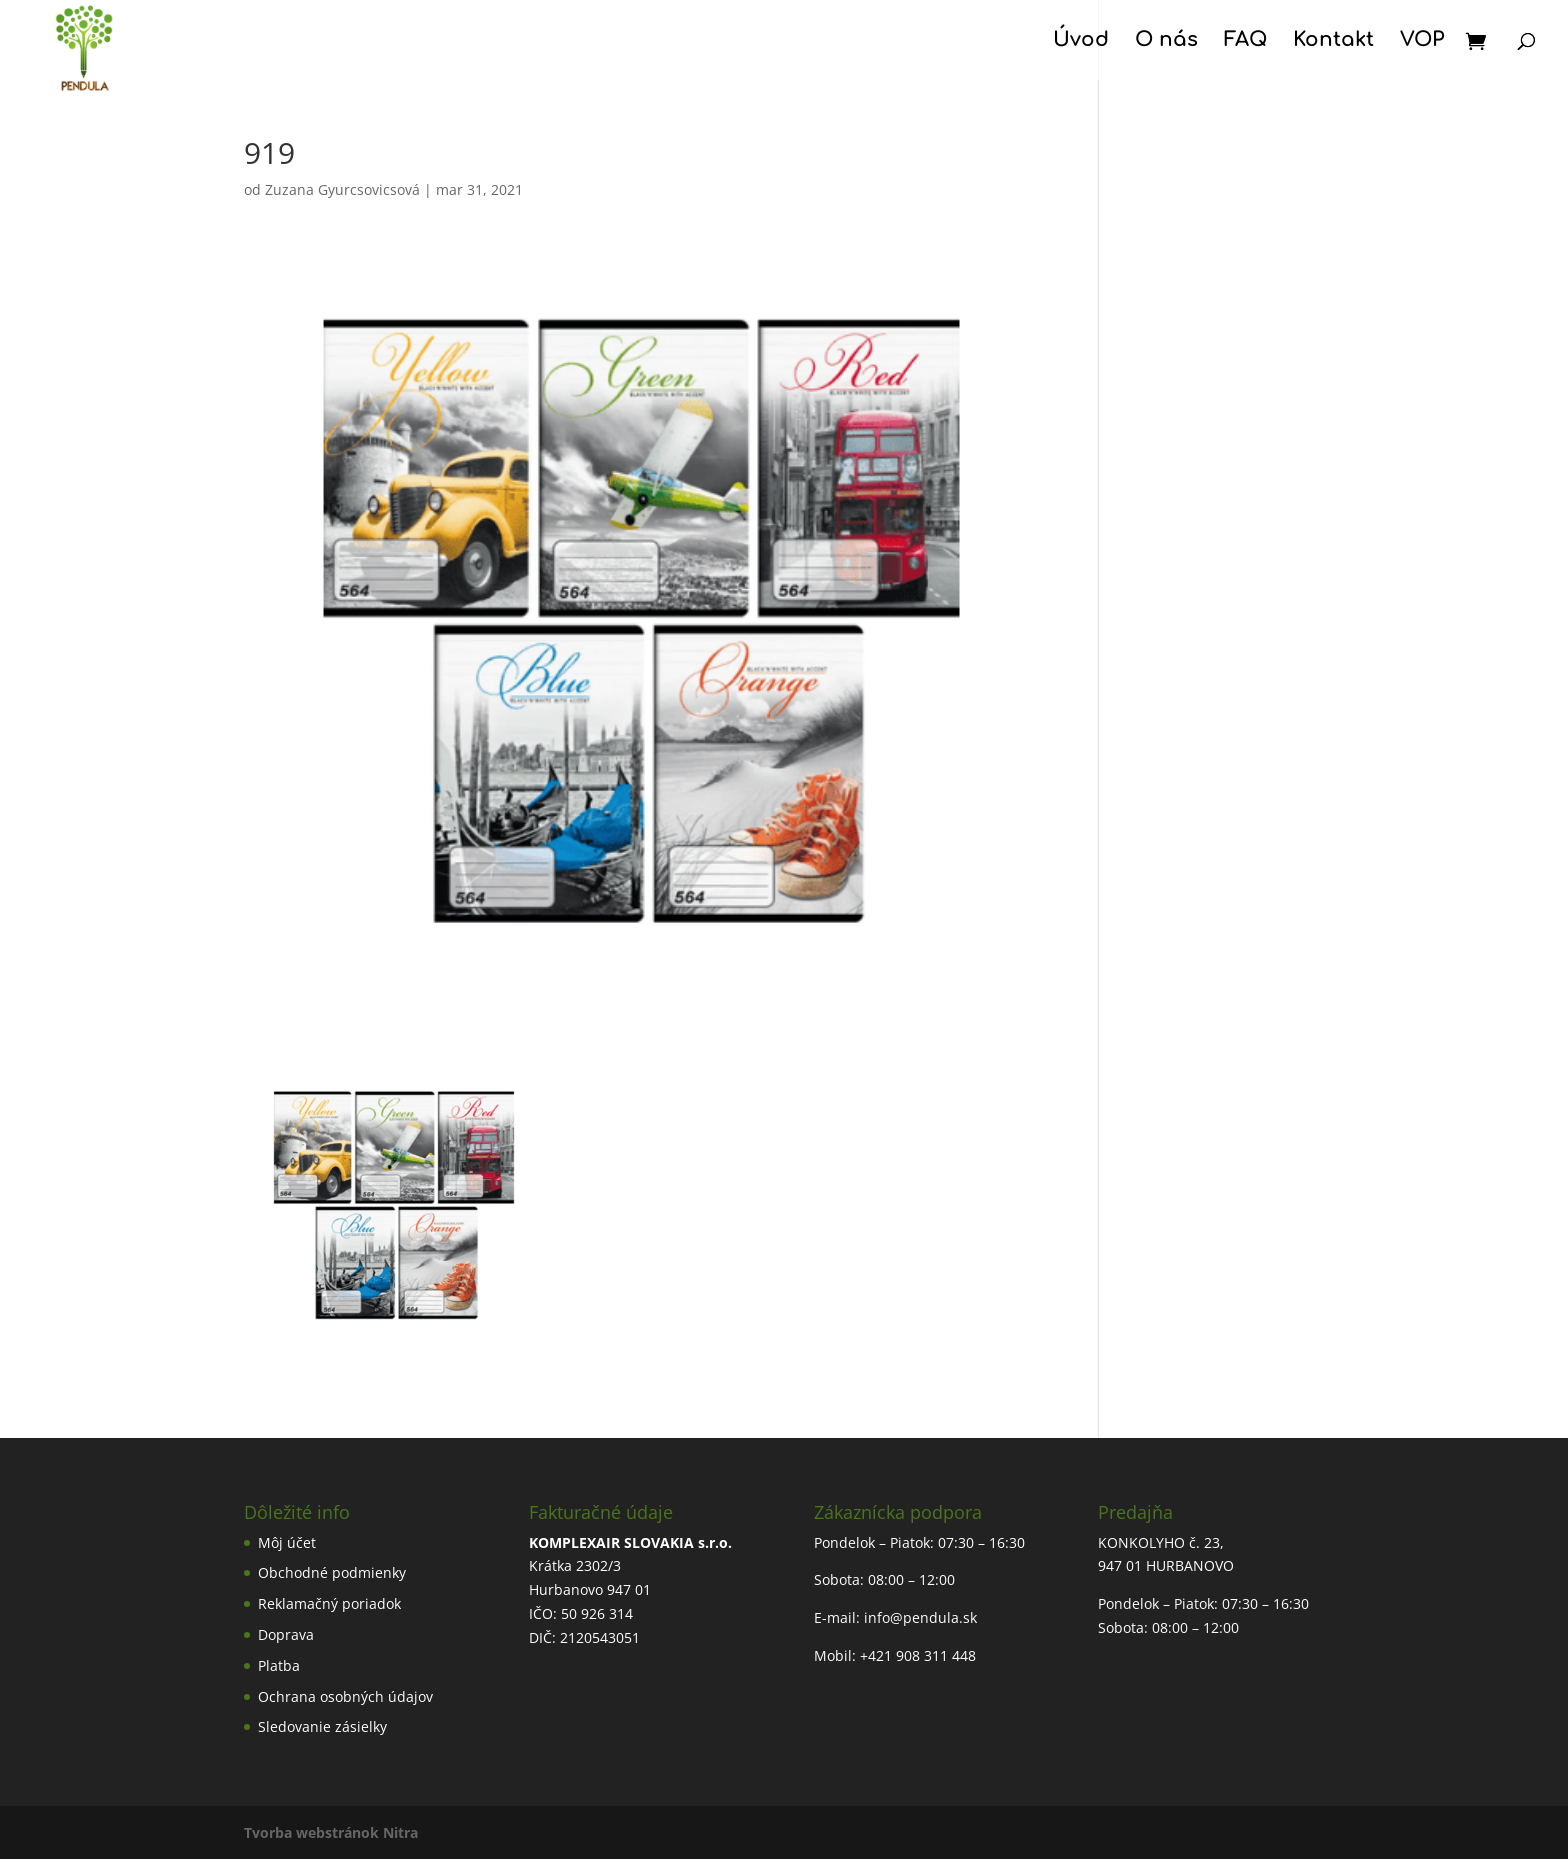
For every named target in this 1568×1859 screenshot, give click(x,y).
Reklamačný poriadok (329, 1603)
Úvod (1081, 42)
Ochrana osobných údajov (345, 1696)
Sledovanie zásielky (322, 1726)
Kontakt (1333, 42)
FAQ (1245, 42)
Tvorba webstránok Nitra (331, 1832)
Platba (279, 1665)
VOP (1422, 42)
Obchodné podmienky (332, 1572)
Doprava (286, 1634)
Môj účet (287, 1542)
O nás (1166, 42)
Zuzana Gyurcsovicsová (342, 189)
